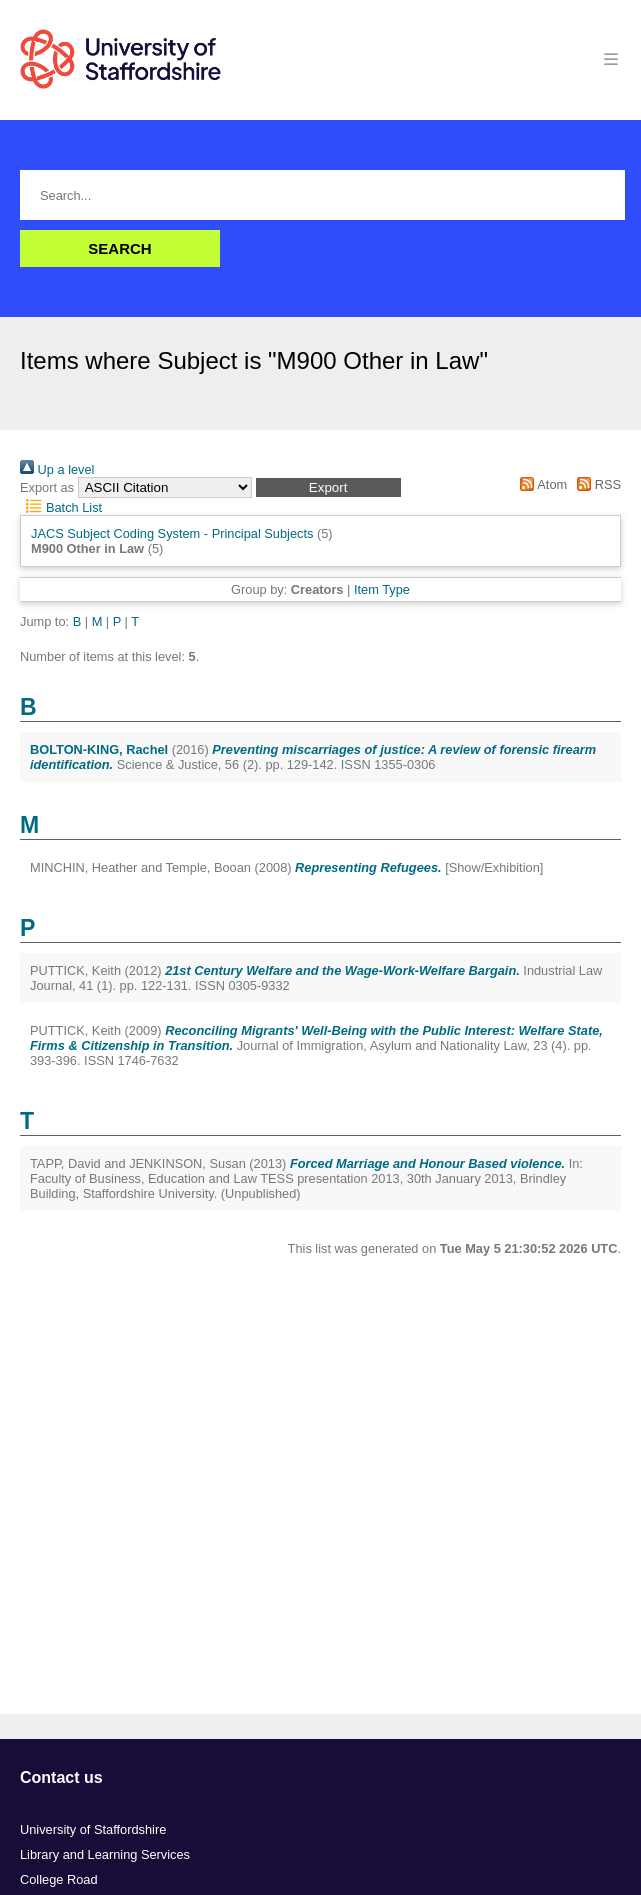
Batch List (61, 507)
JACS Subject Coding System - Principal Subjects (172, 533)
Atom (540, 484)
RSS (596, 484)
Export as (47, 487)
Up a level (57, 469)
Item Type (382, 589)
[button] (328, 487)
